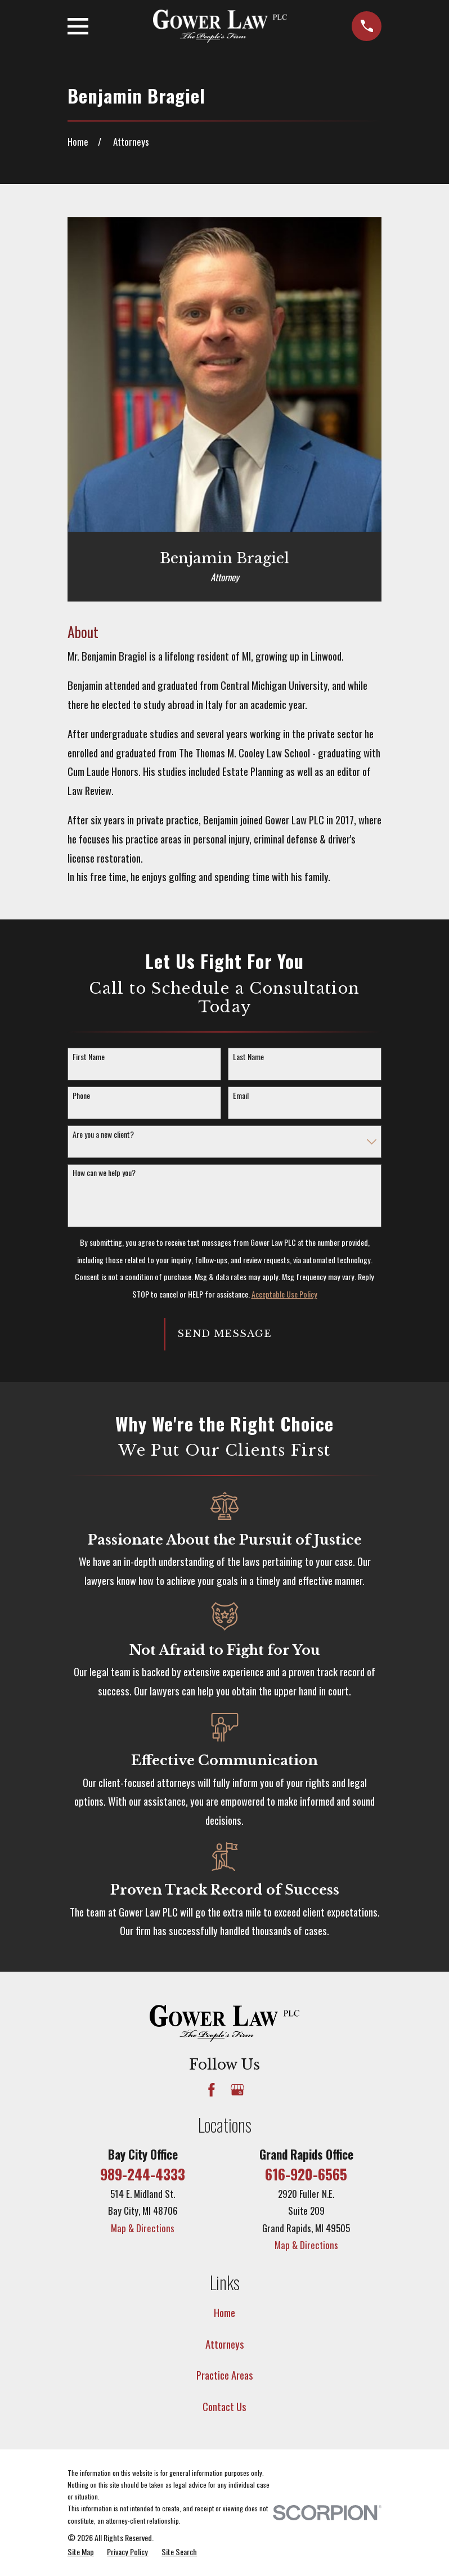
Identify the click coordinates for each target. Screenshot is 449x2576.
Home (224, 2312)
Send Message (224, 1334)
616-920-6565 (306, 2174)
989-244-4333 (142, 2174)
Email (241, 1096)
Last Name (248, 1057)
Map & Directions (142, 2228)
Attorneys (224, 2343)
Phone (81, 1096)
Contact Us (224, 2406)
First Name (89, 1057)
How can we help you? (104, 1173)
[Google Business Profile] (237, 2090)
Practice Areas (224, 2374)
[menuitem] (81, 2551)
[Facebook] (211, 2090)
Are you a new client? (103, 1134)
